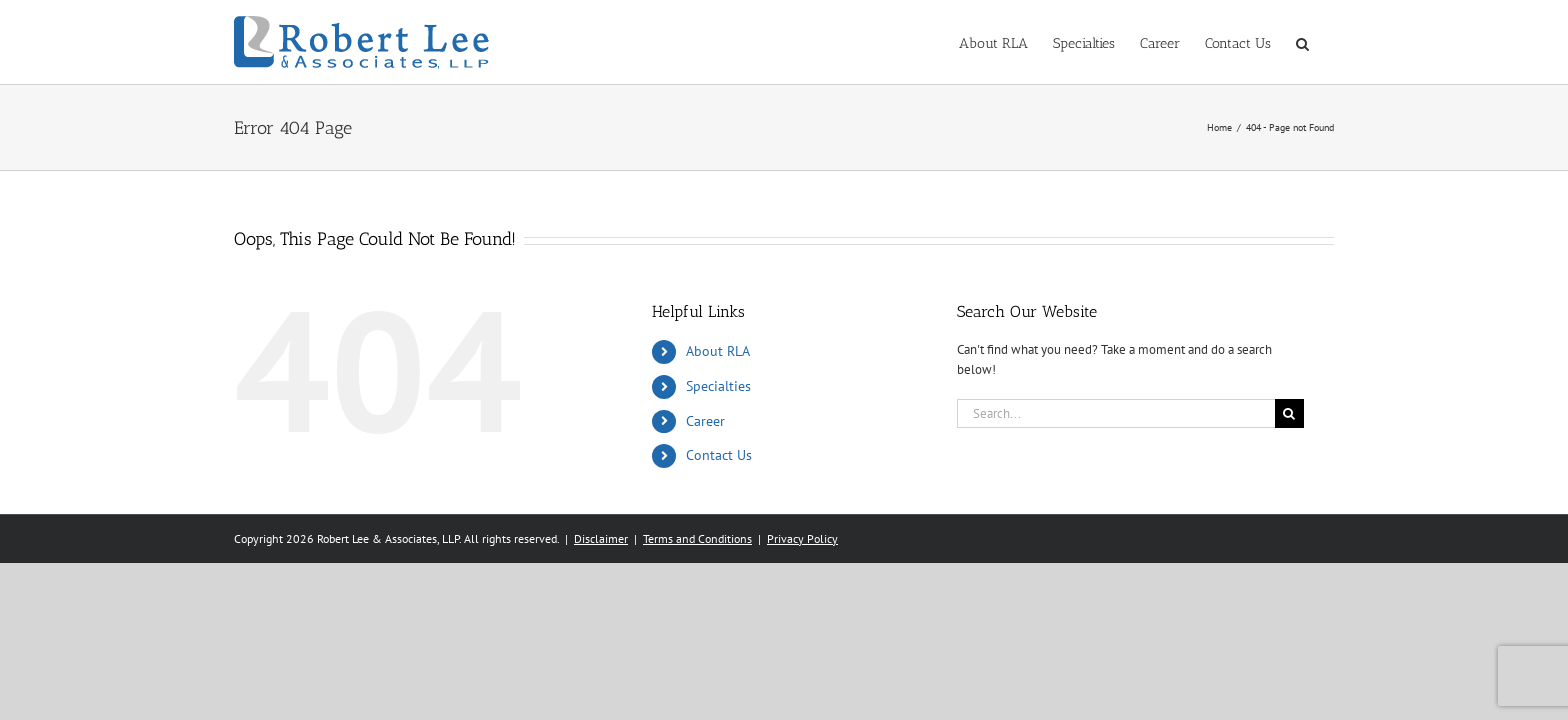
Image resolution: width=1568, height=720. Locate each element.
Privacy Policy (802, 538)
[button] (1327, 42)
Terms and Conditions (697, 538)
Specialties (718, 386)
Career (705, 421)
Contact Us (719, 455)
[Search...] (1116, 413)
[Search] (1289, 413)
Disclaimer (601, 538)
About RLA (718, 351)
